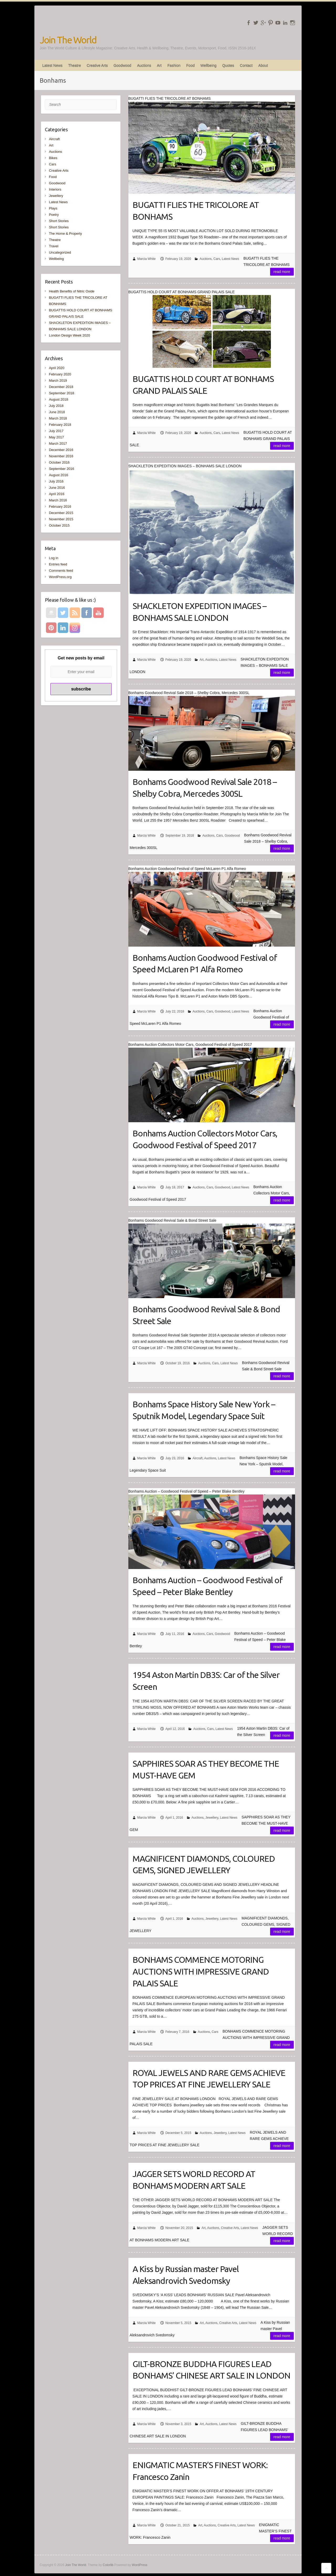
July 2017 (56, 431)
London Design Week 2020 (69, 335)
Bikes (53, 158)
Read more (282, 272)
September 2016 (61, 469)
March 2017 (58, 443)
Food (190, 65)
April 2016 (56, 494)
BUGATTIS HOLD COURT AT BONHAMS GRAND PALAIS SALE (203, 384)
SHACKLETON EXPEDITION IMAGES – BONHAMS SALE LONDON (199, 611)
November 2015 (61, 519)
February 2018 (60, 425)
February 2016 (60, 506)
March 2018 (58, 418)
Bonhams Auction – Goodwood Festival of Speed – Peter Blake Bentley (207, 1586)
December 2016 (61, 450)
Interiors (55, 189)
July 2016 (56, 481)
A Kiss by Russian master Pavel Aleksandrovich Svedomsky (186, 2274)
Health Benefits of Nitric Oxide (71, 291)
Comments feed (61, 571)
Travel (53, 246)
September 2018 (61, 393)
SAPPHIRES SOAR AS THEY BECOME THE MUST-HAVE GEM (206, 1769)
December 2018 (61, 387)
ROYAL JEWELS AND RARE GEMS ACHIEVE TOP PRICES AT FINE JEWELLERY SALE (209, 2078)
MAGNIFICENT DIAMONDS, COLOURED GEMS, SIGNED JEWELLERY (204, 1864)
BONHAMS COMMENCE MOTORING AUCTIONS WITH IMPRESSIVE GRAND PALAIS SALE (201, 1971)
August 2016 (58, 475)
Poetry (54, 215)
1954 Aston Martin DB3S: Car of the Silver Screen (206, 1680)
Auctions (144, 65)
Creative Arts (97, 65)
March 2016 (58, 500)
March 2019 (58, 380)
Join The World (68, 39)
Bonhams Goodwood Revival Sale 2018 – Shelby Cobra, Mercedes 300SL (205, 787)
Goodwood (122, 65)
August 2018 (58, 399)
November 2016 (61, 456)
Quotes (228, 65)
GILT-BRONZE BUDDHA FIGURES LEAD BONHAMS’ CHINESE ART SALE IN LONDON (211, 2369)
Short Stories (59, 221)
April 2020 (56, 368)
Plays (53, 208)
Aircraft (198, 1458)
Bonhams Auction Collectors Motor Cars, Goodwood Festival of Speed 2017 (205, 1139)
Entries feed (58, 564)
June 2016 (57, 488)
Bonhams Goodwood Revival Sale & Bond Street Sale (206, 1315)
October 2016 (59, 462)
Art (159, 65)
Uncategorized (60, 252)
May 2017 (56, 437)
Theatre (74, 65)
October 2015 (59, 525)
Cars (216, 259)
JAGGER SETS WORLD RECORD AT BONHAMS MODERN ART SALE (194, 2179)
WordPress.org (60, 577)
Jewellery (211, 1817)
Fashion (174, 65)
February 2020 (60, 374)
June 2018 (57, 412)
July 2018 (56, 406)
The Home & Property (65, 233)
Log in (53, 558)
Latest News (52, 65)
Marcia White (146, 259)
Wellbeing (208, 65)
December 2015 (61, 513)
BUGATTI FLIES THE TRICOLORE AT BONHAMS (196, 210)
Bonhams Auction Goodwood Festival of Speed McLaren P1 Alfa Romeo (205, 963)
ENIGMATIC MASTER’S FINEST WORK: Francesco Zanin (200, 2470)
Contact (246, 65)
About (263, 65)
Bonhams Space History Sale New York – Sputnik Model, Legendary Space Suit (204, 1410)
